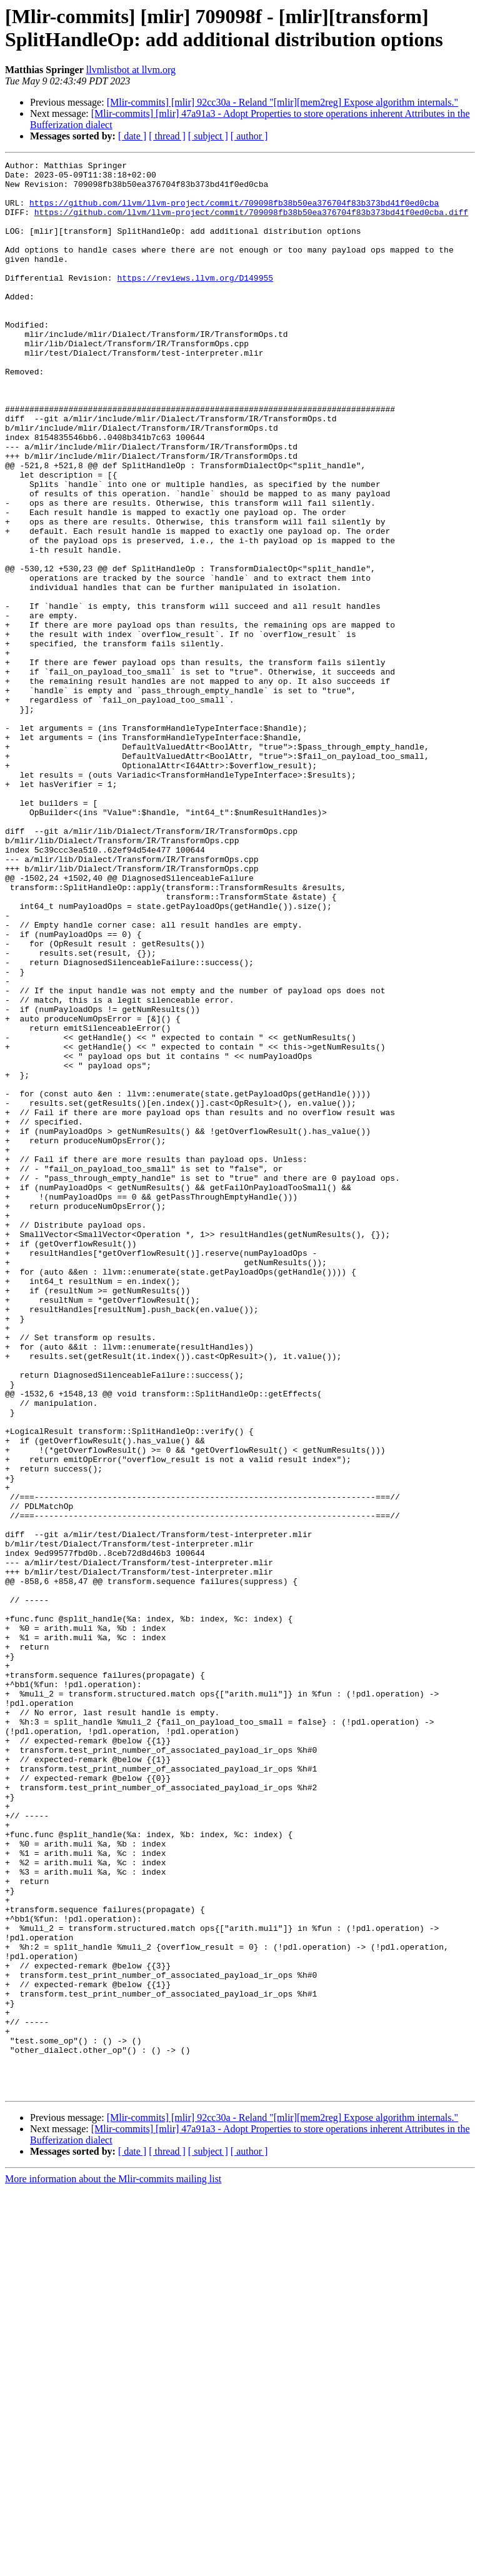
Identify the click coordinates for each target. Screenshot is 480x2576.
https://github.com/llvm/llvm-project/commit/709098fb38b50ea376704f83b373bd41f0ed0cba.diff (251, 223)
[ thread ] (167, 136)
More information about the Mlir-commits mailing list (113, 2565)
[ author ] (249, 136)
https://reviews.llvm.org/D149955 (195, 302)
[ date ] (132, 136)
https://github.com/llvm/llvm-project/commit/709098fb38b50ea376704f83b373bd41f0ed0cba (234, 212)
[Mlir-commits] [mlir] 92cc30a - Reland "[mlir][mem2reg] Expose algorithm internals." (282, 102)
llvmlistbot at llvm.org (131, 69)
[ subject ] (208, 136)
